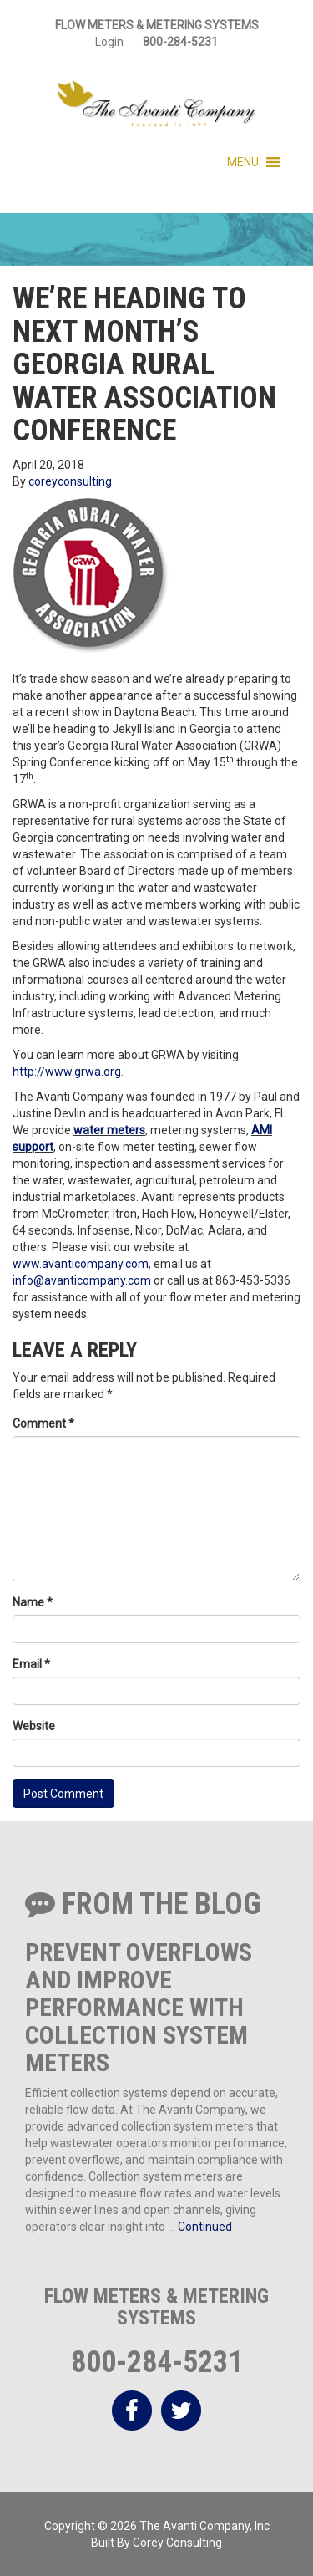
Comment (43, 1423)
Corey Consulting (177, 2542)
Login (109, 41)
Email (31, 1664)
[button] (243, 162)
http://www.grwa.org (67, 1071)
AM (260, 1130)
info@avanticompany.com (82, 1280)
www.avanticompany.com (81, 1263)
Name (33, 1602)
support (33, 1146)
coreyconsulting (70, 481)
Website (34, 1726)
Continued (205, 2226)
